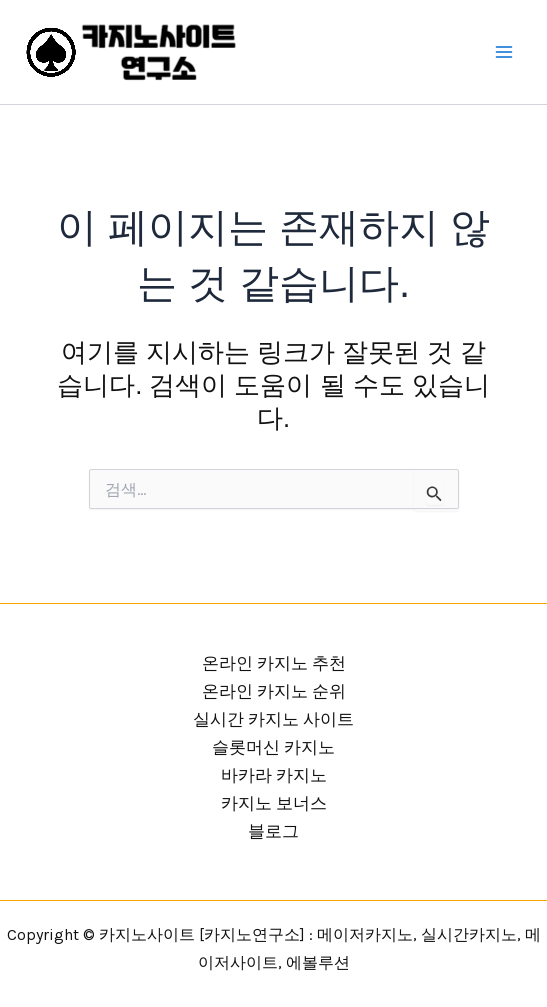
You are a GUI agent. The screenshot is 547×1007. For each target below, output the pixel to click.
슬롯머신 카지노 (273, 747)
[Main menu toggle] (505, 52)
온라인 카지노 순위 (274, 691)
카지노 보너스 (274, 803)
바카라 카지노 (274, 775)
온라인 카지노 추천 (274, 663)
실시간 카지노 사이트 (273, 719)
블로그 (273, 831)
